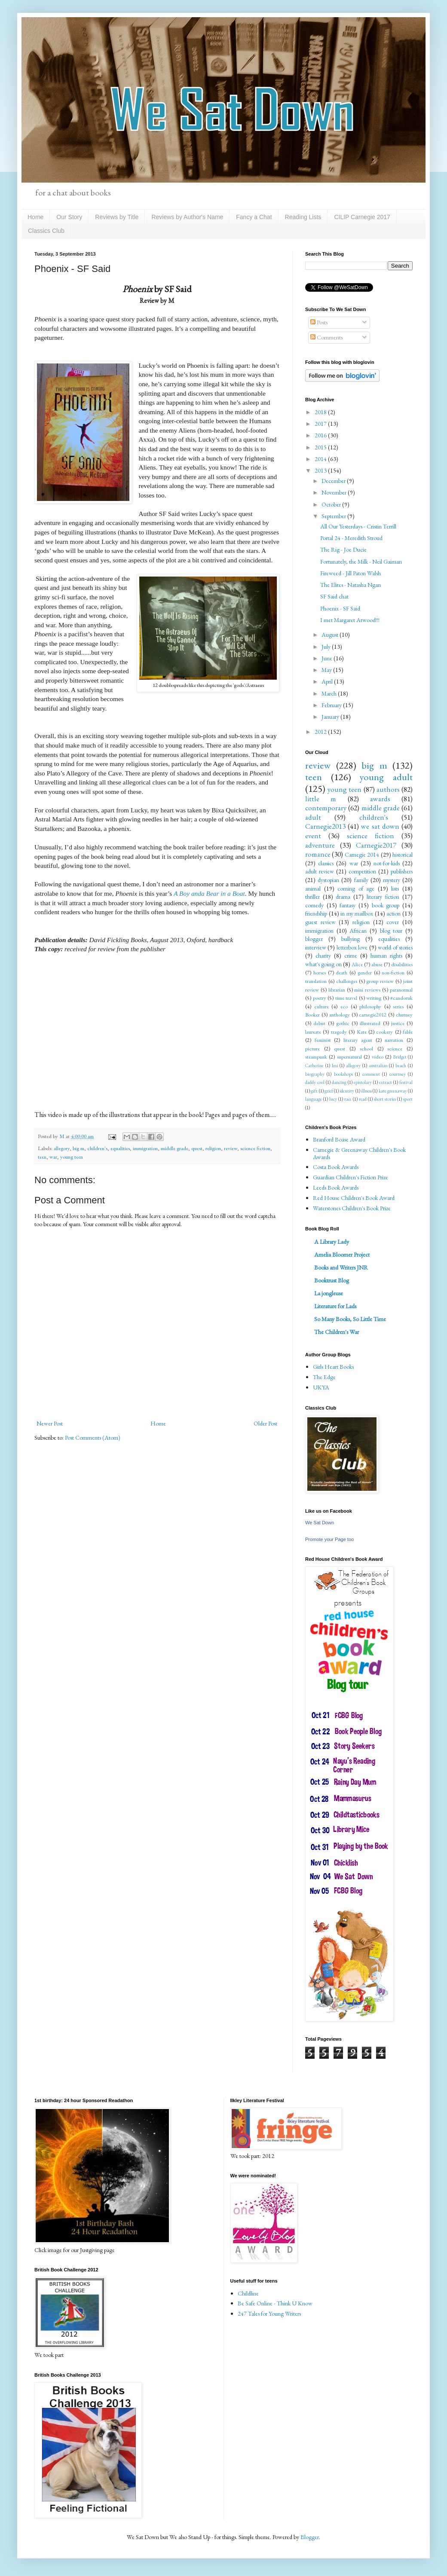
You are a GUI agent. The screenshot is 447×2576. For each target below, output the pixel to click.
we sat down (380, 826)
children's (97, 1148)
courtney (397, 1074)
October (331, 504)
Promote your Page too (329, 1539)
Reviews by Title (116, 217)
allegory (62, 1148)
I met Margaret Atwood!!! (350, 620)
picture (312, 1048)
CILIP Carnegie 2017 (362, 217)
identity (347, 1091)
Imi (335, 1065)
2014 (321, 459)
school (366, 1048)
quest (196, 1148)
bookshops (343, 1074)
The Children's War (336, 1332)
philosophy (370, 1006)
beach (400, 1065)
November (334, 492)
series (398, 1006)
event (313, 835)
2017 (321, 423)
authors (388, 789)
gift (314, 1091)
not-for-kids (387, 863)
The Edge (324, 1377)
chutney (404, 1014)
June (327, 658)
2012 (321, 732)
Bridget (400, 1057)
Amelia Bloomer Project (342, 1254)
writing (373, 997)
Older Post (265, 1423)
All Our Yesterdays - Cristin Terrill (358, 526)
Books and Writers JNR (341, 1267)
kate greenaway (393, 1091)
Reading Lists (303, 217)
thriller (312, 896)
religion (213, 1148)
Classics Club (46, 230)
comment (371, 1074)
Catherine (314, 1065)
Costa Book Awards (335, 1167)
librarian (336, 989)
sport (408, 1099)
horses (319, 972)
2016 (321, 435)
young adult (386, 776)
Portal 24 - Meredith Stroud (351, 538)
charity (323, 955)
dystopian (328, 880)
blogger (314, 939)
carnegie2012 (372, 1014)
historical (402, 854)
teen (42, 1156)
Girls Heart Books (333, 1366)
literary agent (358, 1040)
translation (316, 981)
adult (313, 817)
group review (380, 981)
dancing (339, 1082)
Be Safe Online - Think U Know (275, 2303)
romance (318, 854)
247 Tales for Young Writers (269, 2313)
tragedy (339, 1031)
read (363, 1099)
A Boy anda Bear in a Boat (209, 893)
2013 (321, 470)
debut (319, 1023)
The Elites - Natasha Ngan (350, 585)
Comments (326, 337)
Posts (319, 322)
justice (397, 1023)
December (334, 481)
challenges (346, 981)
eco (344, 1006)
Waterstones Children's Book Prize (352, 1208)
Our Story (69, 217)
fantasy (347, 905)
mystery (391, 880)
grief (329, 1091)
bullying (350, 939)
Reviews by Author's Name (187, 217)
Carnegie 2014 (362, 854)
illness (366, 1091)
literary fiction (383, 896)
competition (362, 871)
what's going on (323, 964)
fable (408, 1031)
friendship (316, 913)
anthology (339, 1014)
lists (395, 888)
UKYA (321, 1387)
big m (78, 1148)
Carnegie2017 (376, 845)
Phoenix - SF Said (340, 608)
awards (380, 798)
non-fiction (393, 972)
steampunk (316, 1056)
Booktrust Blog (331, 1280)
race (348, 1099)
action (393, 913)
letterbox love (352, 947)
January (330, 716)
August (330, 634)
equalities (120, 1148)
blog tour (391, 930)
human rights (386, 955)
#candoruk (401, 997)
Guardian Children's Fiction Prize (350, 1177)
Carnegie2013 (325, 826)
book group (386, 905)
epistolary (363, 1082)
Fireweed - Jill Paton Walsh (350, 573)
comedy (314, 905)
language (313, 1099)
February (332, 705)
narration (394, 1040)
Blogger (309, 2537)
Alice (357, 964)
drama (343, 896)
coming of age (355, 888)
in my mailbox (356, 913)
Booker (312, 1014)
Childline (248, 2293)
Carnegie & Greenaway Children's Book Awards (359, 1153)
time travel (346, 997)
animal (313, 888)
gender (365, 972)
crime (350, 955)
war (53, 1156)
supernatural (349, 1056)
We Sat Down (319, 1522)
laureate (313, 1031)
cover (392, 922)
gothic (342, 1023)
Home (35, 217)
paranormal (401, 989)
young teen (71, 1156)
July (326, 646)
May (327, 670)
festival (406, 1082)
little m (320, 798)
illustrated (370, 1023)
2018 (321, 412)
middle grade (174, 1148)
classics (326, 863)
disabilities (402, 964)
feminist (323, 1040)
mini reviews (367, 989)
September (334, 516)
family (361, 880)
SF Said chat (334, 596)
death (341, 972)
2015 (321, 447)
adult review (319, 871)
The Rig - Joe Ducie (343, 549)
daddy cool (315, 1082)
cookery (384, 1031)
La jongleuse (328, 1293)
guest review (320, 922)
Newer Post (50, 1423)
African (358, 930)
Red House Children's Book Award (354, 1198)
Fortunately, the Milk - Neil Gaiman (361, 561)
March (329, 693)
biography (315, 1074)
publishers (402, 871)
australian (378, 1065)
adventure (320, 845)
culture (321, 1006)
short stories (385, 1099)
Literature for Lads (335, 1306)
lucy (333, 1099)
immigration (145, 1148)
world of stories (395, 947)
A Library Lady (331, 1241)
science (394, 1048)
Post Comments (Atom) (92, 1437)
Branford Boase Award (339, 1139)
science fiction (255, 1148)
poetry (319, 997)
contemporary (325, 807)
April (327, 681)
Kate (362, 1031)
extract (385, 1082)
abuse (377, 964)
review (230, 1148)
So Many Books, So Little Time (350, 1319)
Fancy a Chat (254, 217)
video (377, 1056)
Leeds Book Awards (335, 1187)
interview (315, 947)
